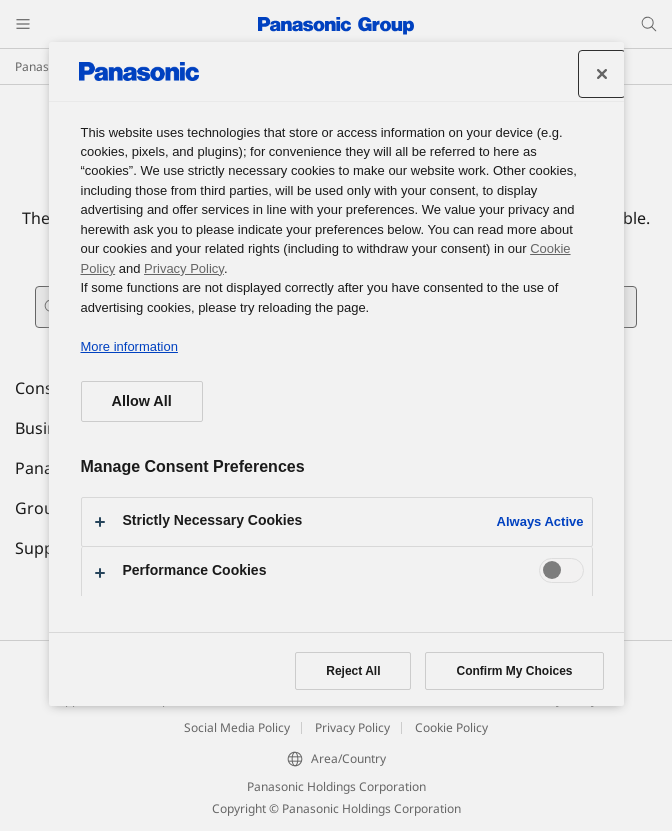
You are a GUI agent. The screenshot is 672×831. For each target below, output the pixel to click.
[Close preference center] (602, 74)
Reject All (353, 671)
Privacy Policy (352, 727)
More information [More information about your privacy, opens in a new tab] (129, 346)
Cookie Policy (451, 727)
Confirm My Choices (514, 671)
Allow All (142, 401)
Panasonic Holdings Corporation (336, 786)
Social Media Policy (237, 727)
